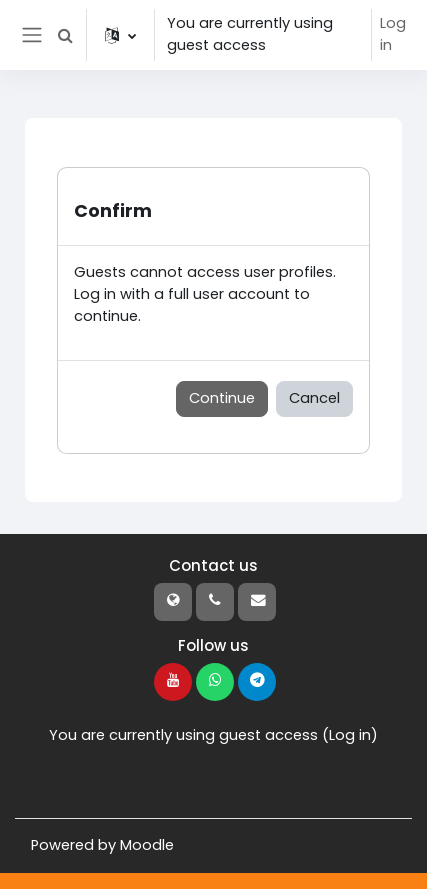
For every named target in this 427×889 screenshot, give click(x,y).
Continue (222, 398)
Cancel (314, 398)
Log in (393, 34)
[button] (65, 35)
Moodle (147, 845)
